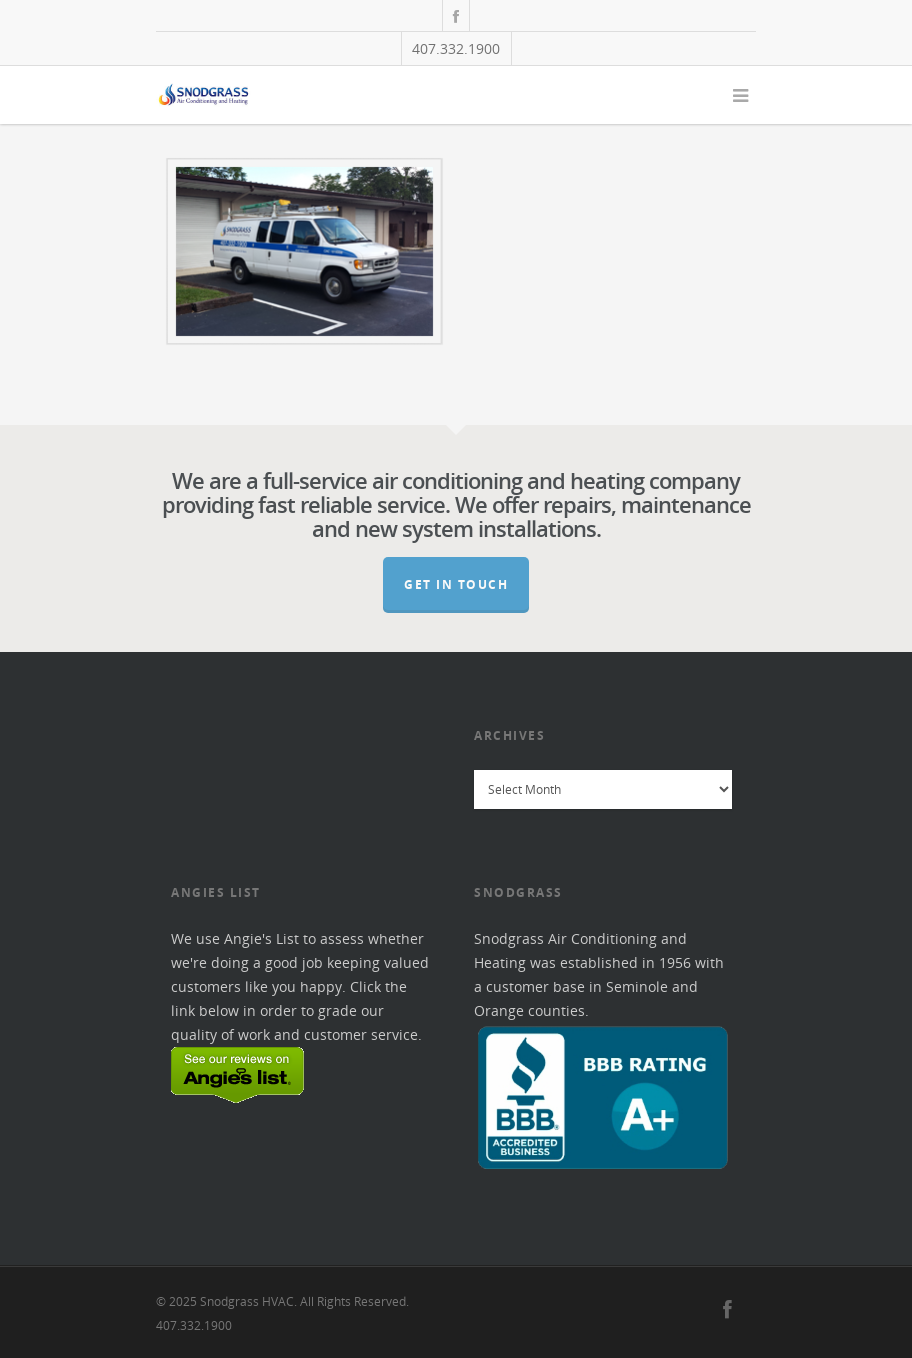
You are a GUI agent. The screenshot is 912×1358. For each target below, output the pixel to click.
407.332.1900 (456, 48)
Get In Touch (456, 584)
